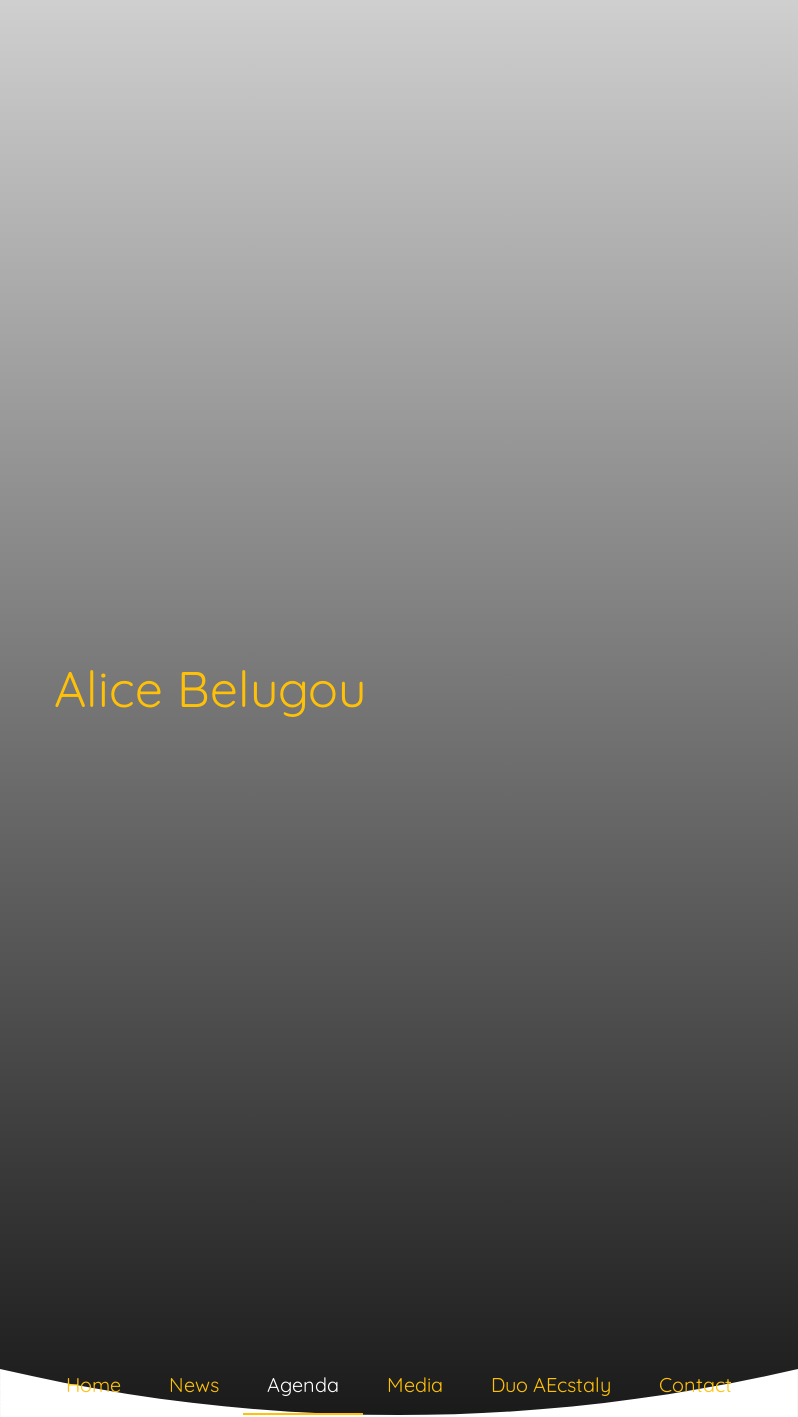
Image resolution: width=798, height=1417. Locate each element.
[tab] (93, 1389)
